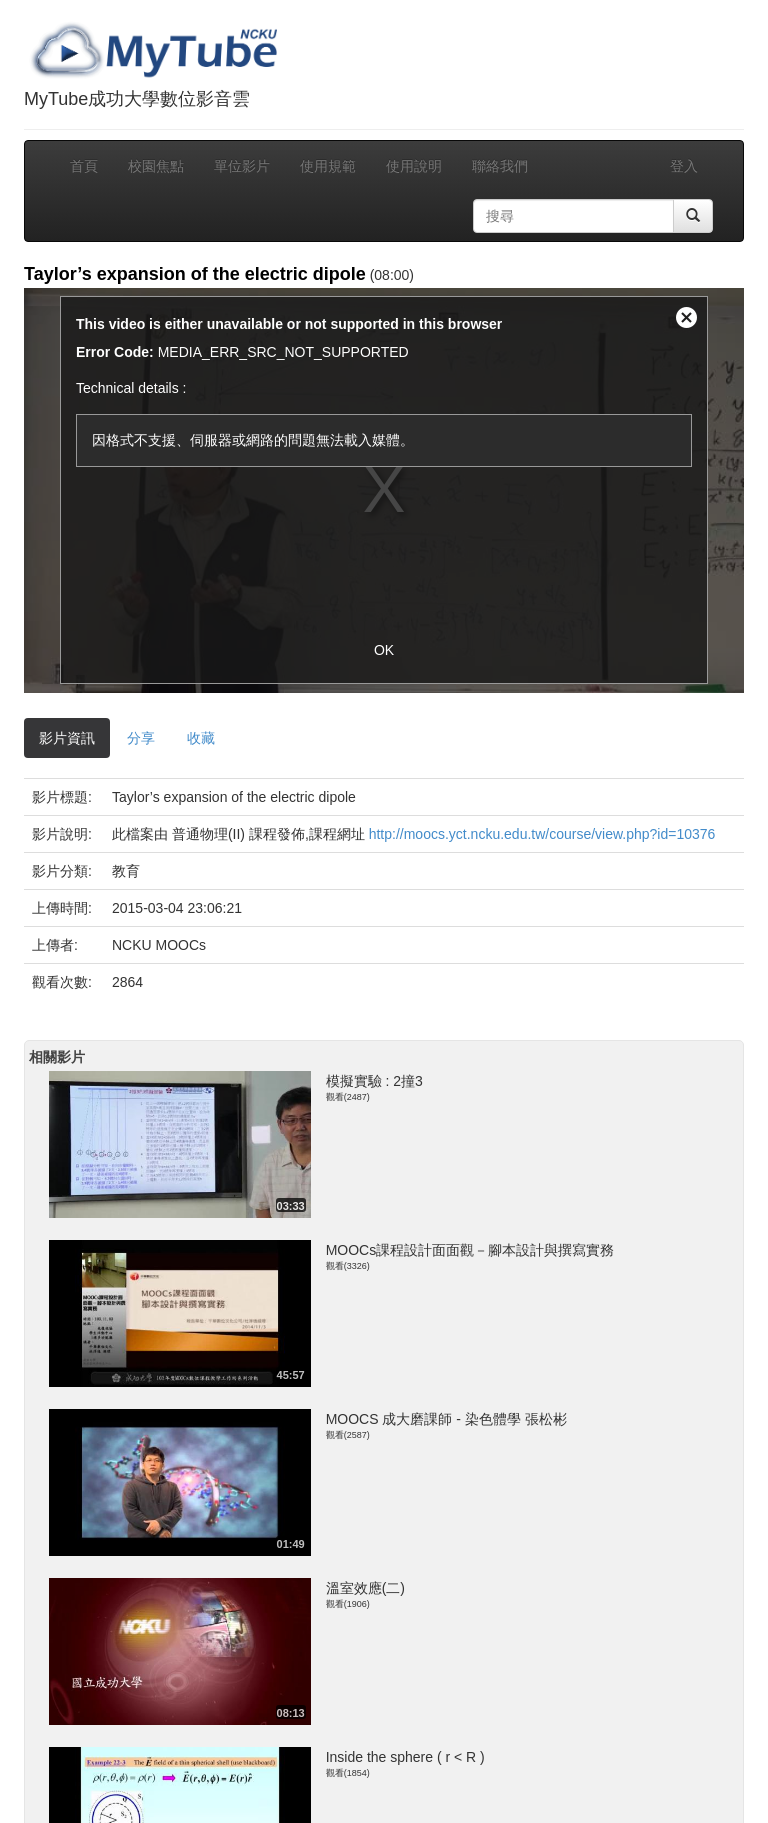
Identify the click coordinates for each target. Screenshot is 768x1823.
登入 (684, 166)
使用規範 (328, 166)
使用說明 (414, 166)
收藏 (201, 738)
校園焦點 (156, 166)
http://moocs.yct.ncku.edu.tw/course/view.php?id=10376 (542, 834)
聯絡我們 (500, 166)
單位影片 (242, 166)
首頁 (84, 166)
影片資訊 (67, 738)
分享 (141, 738)
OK (384, 650)
